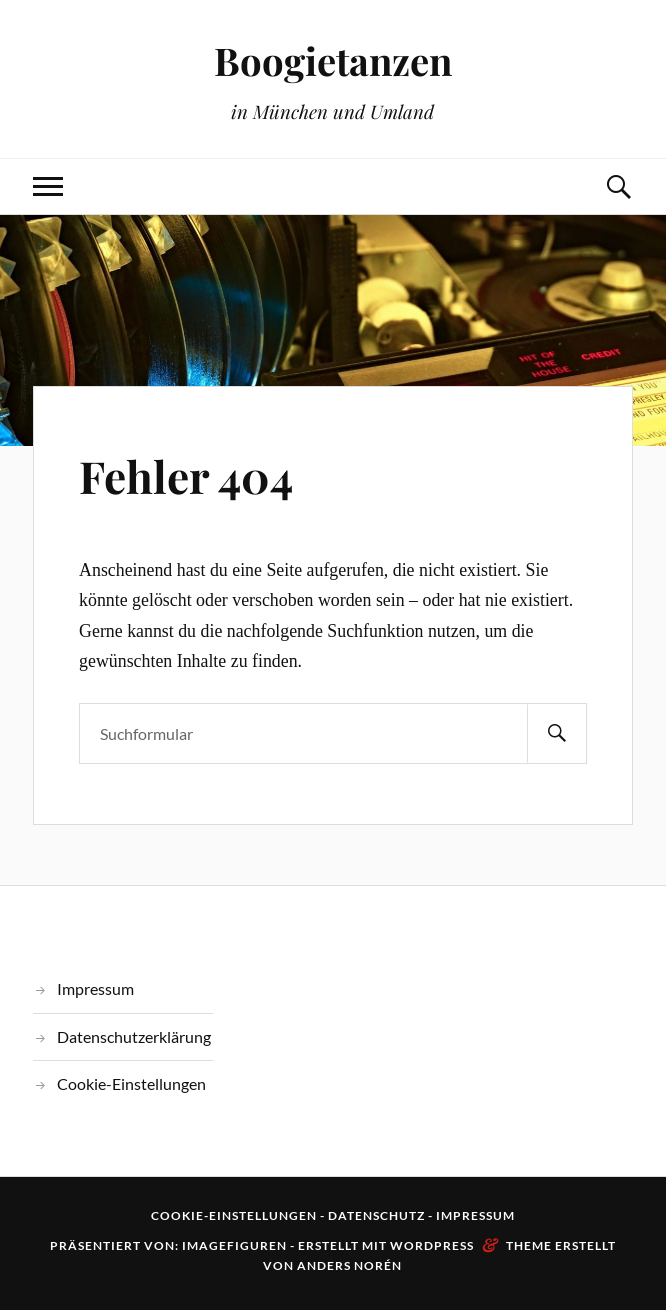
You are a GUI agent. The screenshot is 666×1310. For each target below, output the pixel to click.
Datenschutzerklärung (134, 1036)
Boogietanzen (333, 60)
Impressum (95, 988)
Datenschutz (376, 1215)
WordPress (432, 1245)
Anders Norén (349, 1265)
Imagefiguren (234, 1245)
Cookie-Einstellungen (131, 1083)
